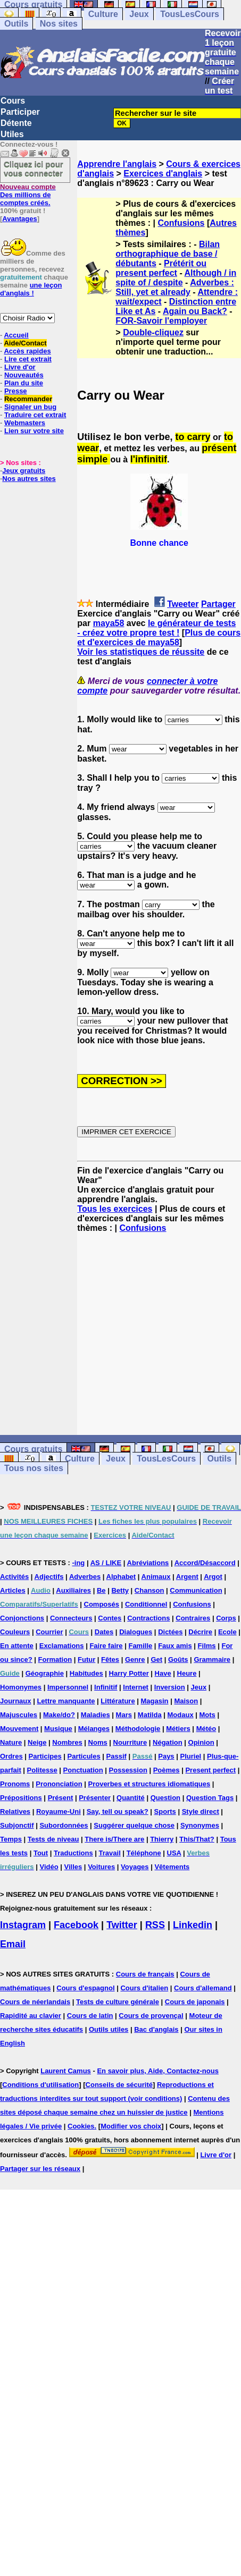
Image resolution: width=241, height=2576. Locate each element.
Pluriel (190, 1756)
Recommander (28, 399)
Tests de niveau (53, 1839)
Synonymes (199, 1825)
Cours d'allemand (203, 1988)
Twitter (121, 1925)
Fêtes (110, 1659)
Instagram (23, 1925)
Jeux (138, 14)
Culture (103, 14)
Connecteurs (71, 1618)
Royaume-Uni (58, 1811)
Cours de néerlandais (35, 2002)
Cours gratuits (33, 1449)
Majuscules (18, 1715)
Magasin (155, 1701)
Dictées (170, 1632)
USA (174, 1853)
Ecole (227, 1632)
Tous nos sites (33, 1468)
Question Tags (210, 1798)
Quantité (131, 1798)
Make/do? (59, 1715)
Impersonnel (67, 1687)
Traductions (73, 1853)
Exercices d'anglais (162, 173)
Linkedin (192, 1925)
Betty (120, 1590)
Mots (207, 1715)
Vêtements (171, 1867)
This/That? (196, 1839)
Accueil (16, 335)
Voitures (101, 1867)
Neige (37, 1742)
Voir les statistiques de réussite (140, 651)
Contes (109, 1618)
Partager (218, 604)
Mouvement (19, 1729)
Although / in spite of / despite (175, 277)
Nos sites (59, 23)
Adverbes (85, 1577)
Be (101, 1590)
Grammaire (212, 1659)
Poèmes (166, 1770)
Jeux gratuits (23, 471)
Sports (165, 1811)
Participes (45, 1756)
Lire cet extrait (28, 359)
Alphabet (121, 1577)
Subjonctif (17, 1825)
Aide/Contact (25, 343)
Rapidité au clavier (30, 2016)
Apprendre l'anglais (116, 163)
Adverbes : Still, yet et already (174, 287)
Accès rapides (27, 351)
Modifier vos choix (131, 2126)
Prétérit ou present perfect (160, 268)
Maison (186, 1701)
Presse (15, 391)
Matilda (150, 1715)
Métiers (178, 1729)
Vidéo (48, 1867)
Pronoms (15, 1784)
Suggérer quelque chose (134, 1825)
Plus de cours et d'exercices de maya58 (158, 637)
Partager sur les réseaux (40, 2169)
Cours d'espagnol (85, 1988)
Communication (196, 1590)
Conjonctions (22, 1618)
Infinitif (105, 1687)
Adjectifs (49, 1577)
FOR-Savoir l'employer (161, 320)
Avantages (19, 219)
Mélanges (94, 1729)
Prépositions (21, 1798)
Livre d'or (20, 367)
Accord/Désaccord (205, 1563)
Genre (135, 1659)
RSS (155, 1925)
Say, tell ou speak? (117, 1811)
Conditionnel (146, 1604)
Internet (135, 1687)
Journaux (15, 1701)
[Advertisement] (159, 1334)
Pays (166, 1756)
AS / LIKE (106, 1563)
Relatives (15, 1811)
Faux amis (175, 1646)
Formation (55, 1659)
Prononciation (59, 1784)
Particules (84, 1756)
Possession (128, 1770)
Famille (140, 1646)
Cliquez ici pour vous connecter (33, 168)
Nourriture (130, 1742)
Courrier (49, 1632)
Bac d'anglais (156, 2029)
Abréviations (148, 1563)
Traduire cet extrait (35, 415)
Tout (41, 1853)
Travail (110, 1853)
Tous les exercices (114, 1208)
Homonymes (20, 1687)
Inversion (169, 1687)
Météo (206, 1729)
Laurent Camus (65, 2071)
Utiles (12, 134)
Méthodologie (138, 1729)
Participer (20, 111)
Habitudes (86, 1673)
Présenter (95, 1798)
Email (13, 1944)
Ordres (11, 1756)
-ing (78, 1563)
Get (156, 1659)
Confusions (181, 222)
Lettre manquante (66, 1701)
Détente (16, 123)
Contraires (193, 1618)
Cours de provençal (151, 2016)
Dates (104, 1632)
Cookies (81, 2126)
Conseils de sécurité (119, 2085)
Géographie (45, 1673)
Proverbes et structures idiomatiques (149, 1784)
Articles (13, 1590)
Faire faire (105, 1646)
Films (207, 1646)
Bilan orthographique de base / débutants (167, 254)
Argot (213, 1577)
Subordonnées (63, 1825)
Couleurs (15, 1632)
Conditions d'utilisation (40, 2085)
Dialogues (135, 1632)
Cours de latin (90, 2016)
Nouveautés (24, 375)
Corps (226, 1618)
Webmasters (24, 423)
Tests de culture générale (117, 2002)
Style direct (200, 1811)
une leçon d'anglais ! (31, 289)
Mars (124, 1715)
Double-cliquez (153, 332)
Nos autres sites (28, 479)
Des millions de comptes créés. (28, 195)
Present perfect (210, 1770)
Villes (73, 1867)
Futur (86, 1659)
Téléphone (144, 1853)
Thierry (161, 1839)
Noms (97, 1742)
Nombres (67, 1742)
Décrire (200, 1632)
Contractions (148, 1618)
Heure (187, 1673)
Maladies (95, 1715)
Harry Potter (129, 1673)
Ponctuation (83, 1770)
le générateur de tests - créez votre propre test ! (156, 628)
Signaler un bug (30, 407)
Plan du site (23, 383)
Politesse (42, 1770)
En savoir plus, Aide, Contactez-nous (158, 2071)
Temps (11, 1839)
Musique (58, 1729)
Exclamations (61, 1646)
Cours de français (145, 1974)
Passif (116, 1756)
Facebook (76, 1925)
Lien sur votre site (34, 431)
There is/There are (114, 1839)
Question (165, 1798)
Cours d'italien (144, 1988)
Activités (14, 1577)
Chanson (149, 1590)
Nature (11, 1742)
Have (163, 1673)
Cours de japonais (195, 2002)
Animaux (156, 1577)
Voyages (135, 1867)
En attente (17, 1646)
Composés (101, 1604)
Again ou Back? (195, 311)
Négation (167, 1742)
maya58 (108, 623)
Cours (13, 100)
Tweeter (182, 604)
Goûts (178, 1659)
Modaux (181, 1715)
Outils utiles (108, 2029)
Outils (16, 23)
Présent (60, 1798)
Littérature (118, 1701)
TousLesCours (189, 14)
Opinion (201, 1742)
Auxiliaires (73, 1590)
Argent (187, 1577)
